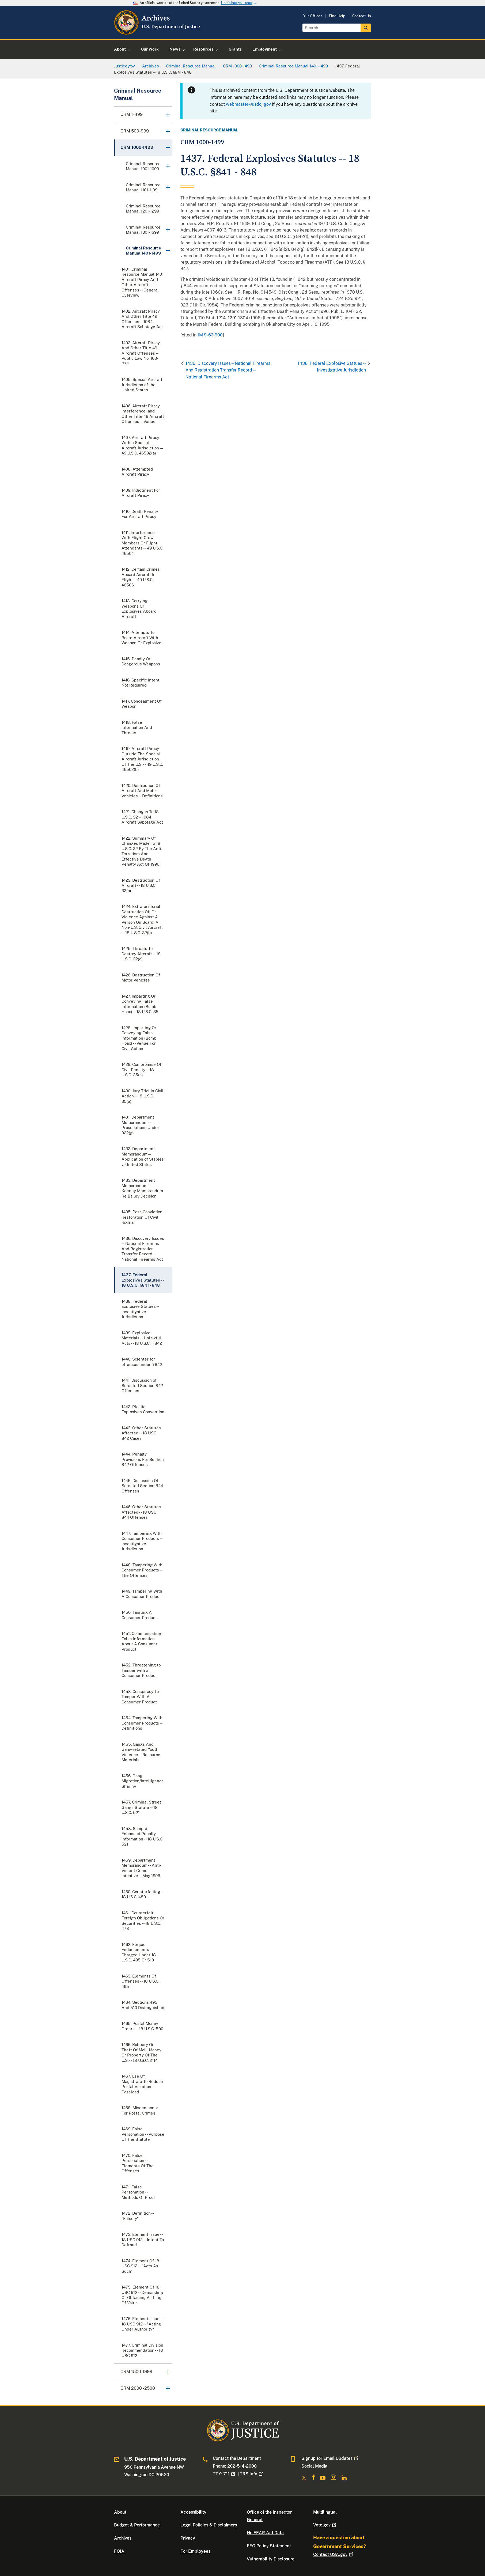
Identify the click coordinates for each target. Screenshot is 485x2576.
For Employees (195, 2551)
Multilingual (325, 2512)
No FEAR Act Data (265, 2532)
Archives (122, 2538)
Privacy (187, 2538)
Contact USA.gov (333, 2554)
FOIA (119, 2551)
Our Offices (312, 16)
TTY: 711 (225, 2473)
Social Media (314, 2466)
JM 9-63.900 (210, 335)
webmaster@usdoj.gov (248, 104)
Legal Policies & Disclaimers (208, 2525)
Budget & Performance (137, 2525)
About (120, 2512)
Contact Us (361, 16)
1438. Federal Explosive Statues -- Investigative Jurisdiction (332, 367)
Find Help (337, 16)
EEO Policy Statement (269, 2545)
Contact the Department (237, 2458)
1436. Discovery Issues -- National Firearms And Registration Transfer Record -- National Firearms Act (227, 370)
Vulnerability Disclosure (270, 2559)
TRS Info (252, 2473)
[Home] (157, 33)
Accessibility (193, 2512)
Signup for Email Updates (330, 2458)
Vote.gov (325, 2525)
